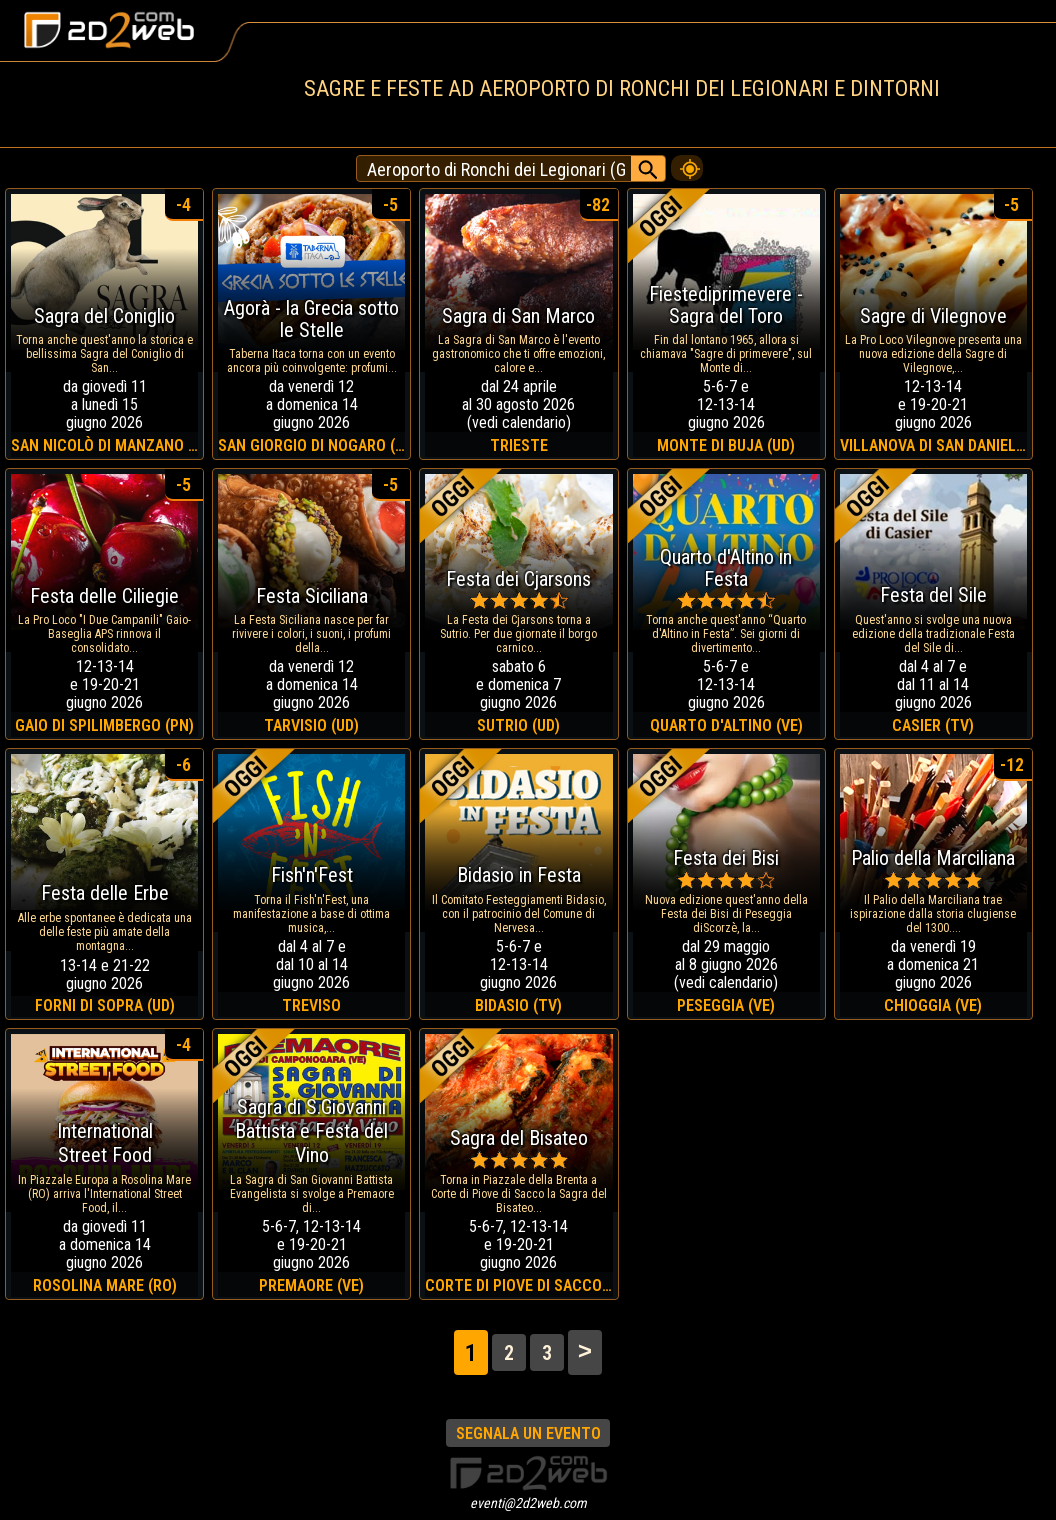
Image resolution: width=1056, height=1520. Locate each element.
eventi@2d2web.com (528, 1503)
